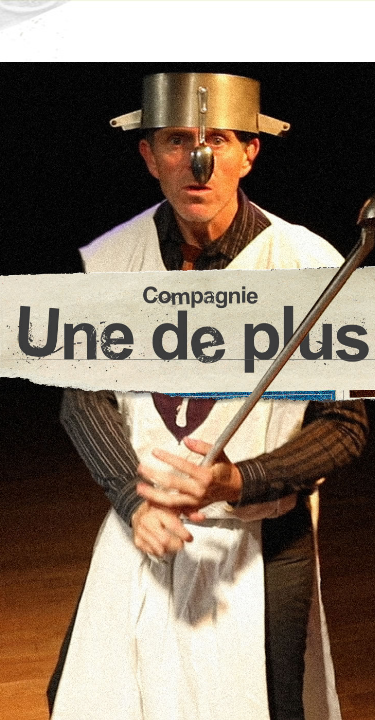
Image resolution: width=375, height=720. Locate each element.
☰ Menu (187, 30)
